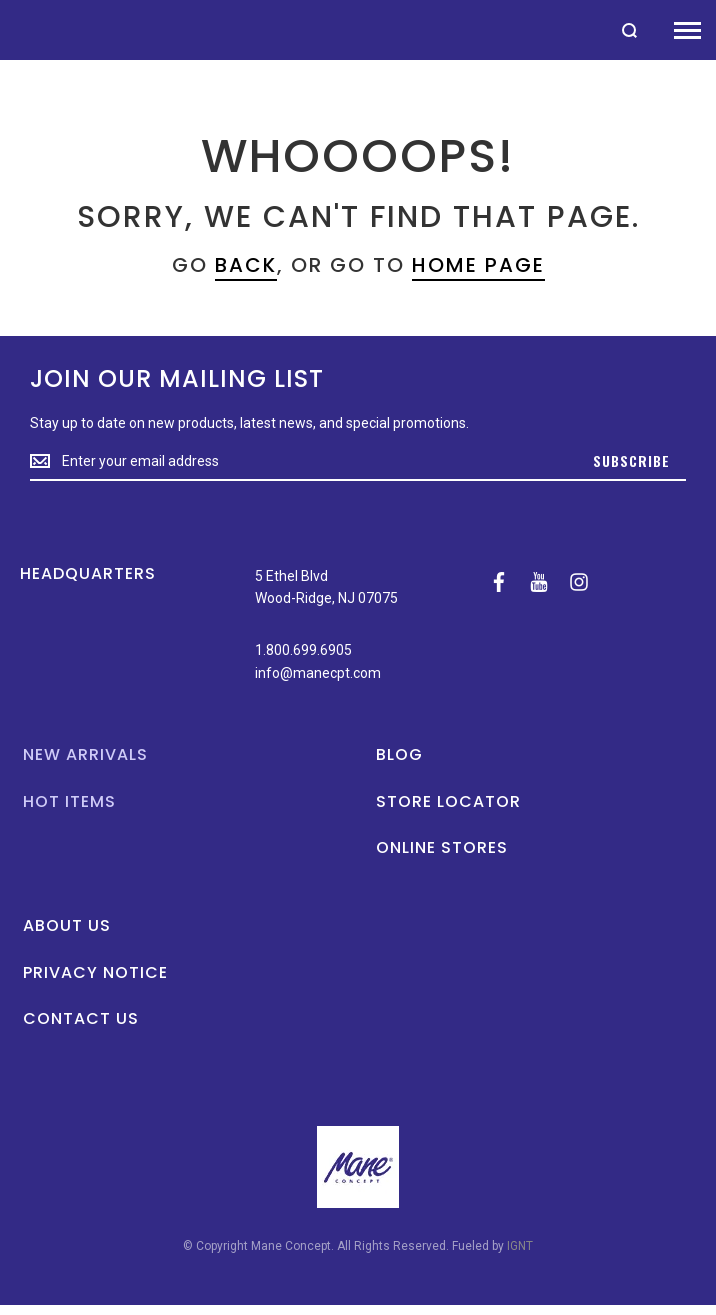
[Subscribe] (631, 462)
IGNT (520, 1246)
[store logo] (10, 29)
